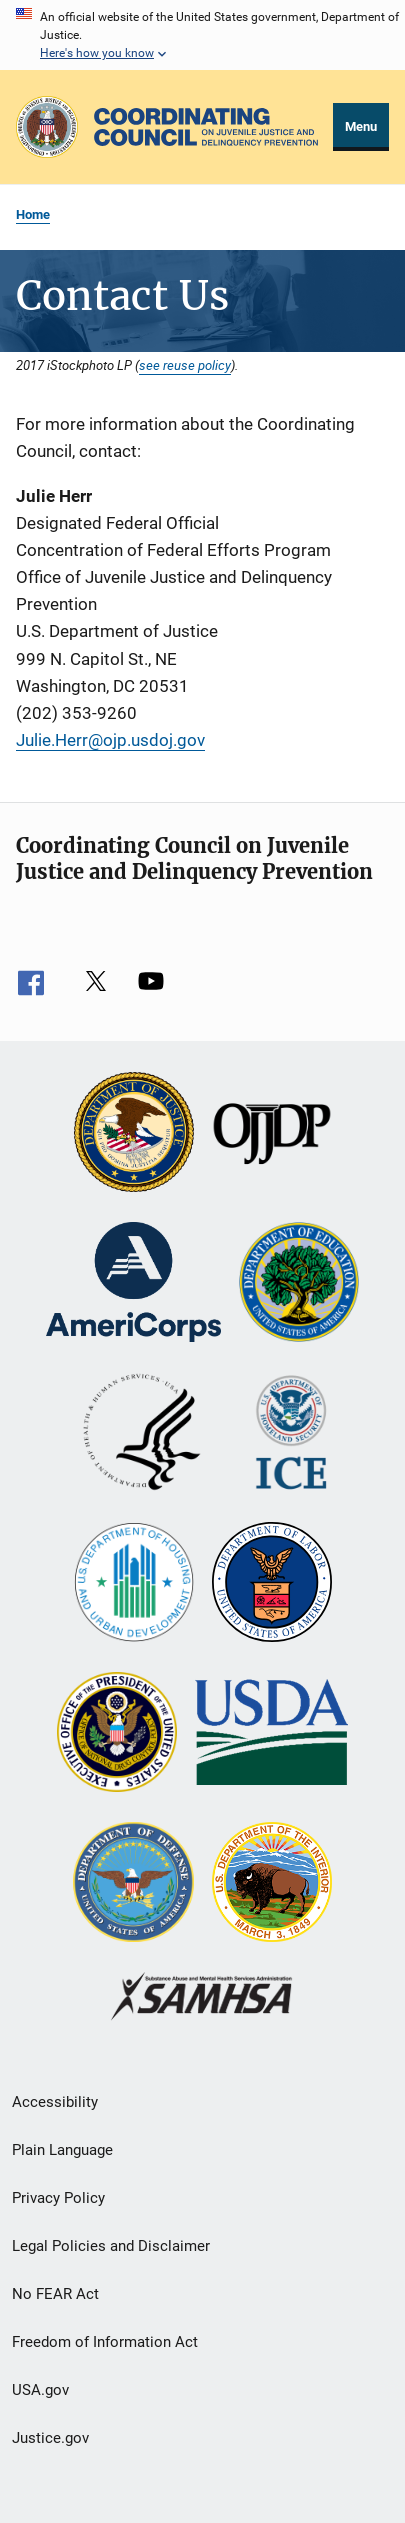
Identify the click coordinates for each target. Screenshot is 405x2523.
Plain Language (62, 2150)
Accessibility (55, 2102)
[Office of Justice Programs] (47, 127)
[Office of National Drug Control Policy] (117, 1734)
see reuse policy (185, 365)
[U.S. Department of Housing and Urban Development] (134, 1584)
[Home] (206, 127)
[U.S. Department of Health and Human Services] (142, 1434)
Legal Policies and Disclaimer (111, 2246)
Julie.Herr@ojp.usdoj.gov (110, 740)
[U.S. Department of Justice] (134, 1134)
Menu (361, 126)
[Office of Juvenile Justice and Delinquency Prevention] (272, 1134)
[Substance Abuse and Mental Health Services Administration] (202, 1998)
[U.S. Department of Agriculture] (271, 1734)
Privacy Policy (58, 2198)
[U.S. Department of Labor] (272, 1584)
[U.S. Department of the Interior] (272, 1884)
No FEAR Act (55, 2294)
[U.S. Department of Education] (299, 1284)
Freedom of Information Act (105, 2342)
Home (33, 214)
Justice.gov (50, 2438)
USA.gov (40, 2390)
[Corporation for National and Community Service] (133, 1284)
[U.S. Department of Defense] (133, 1884)
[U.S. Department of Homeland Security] (291, 1434)
